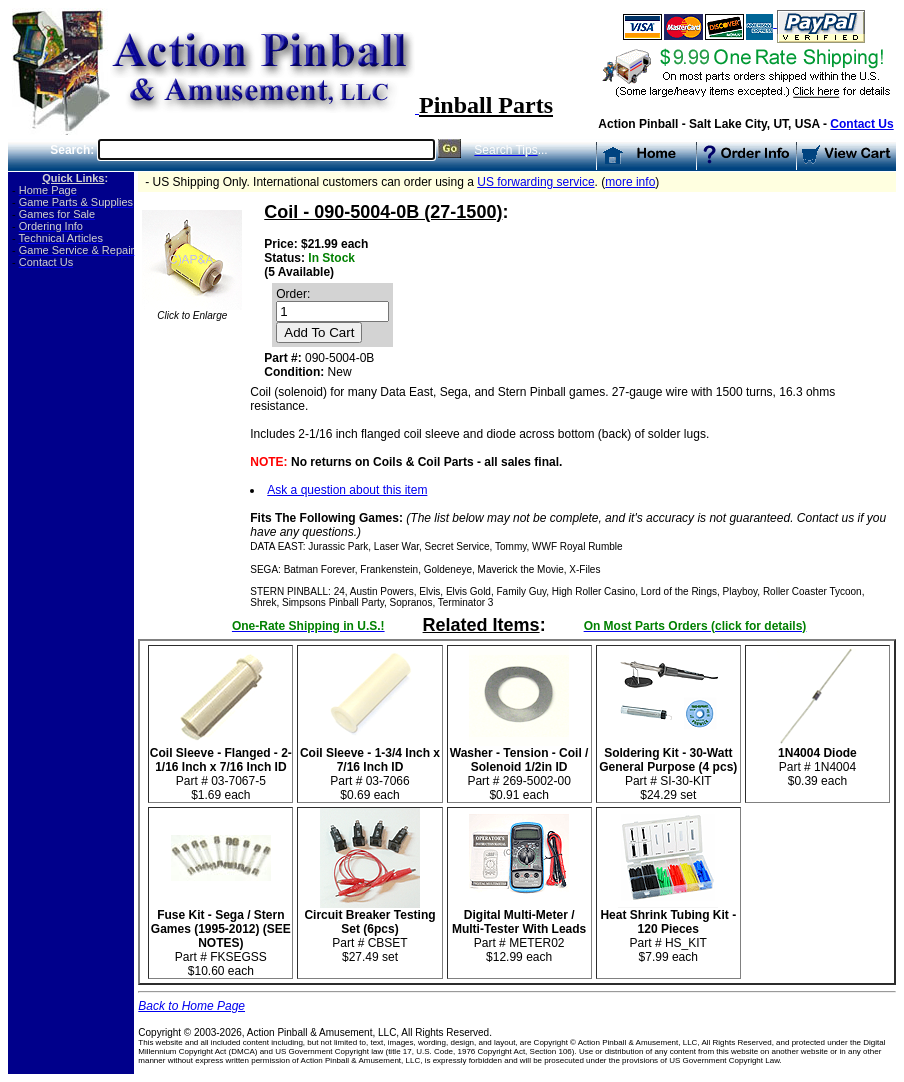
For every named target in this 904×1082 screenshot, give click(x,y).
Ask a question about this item (347, 490)
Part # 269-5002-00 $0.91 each (519, 768)
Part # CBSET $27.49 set (369, 930)
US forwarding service (535, 182)
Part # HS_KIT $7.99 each (668, 930)
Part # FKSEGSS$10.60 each (221, 937)
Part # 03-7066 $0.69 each (370, 768)
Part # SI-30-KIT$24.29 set (668, 768)
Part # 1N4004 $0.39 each (817, 761)
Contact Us (861, 124)
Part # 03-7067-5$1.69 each (221, 768)
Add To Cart (319, 332)
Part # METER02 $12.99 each (519, 930)
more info (630, 182)
